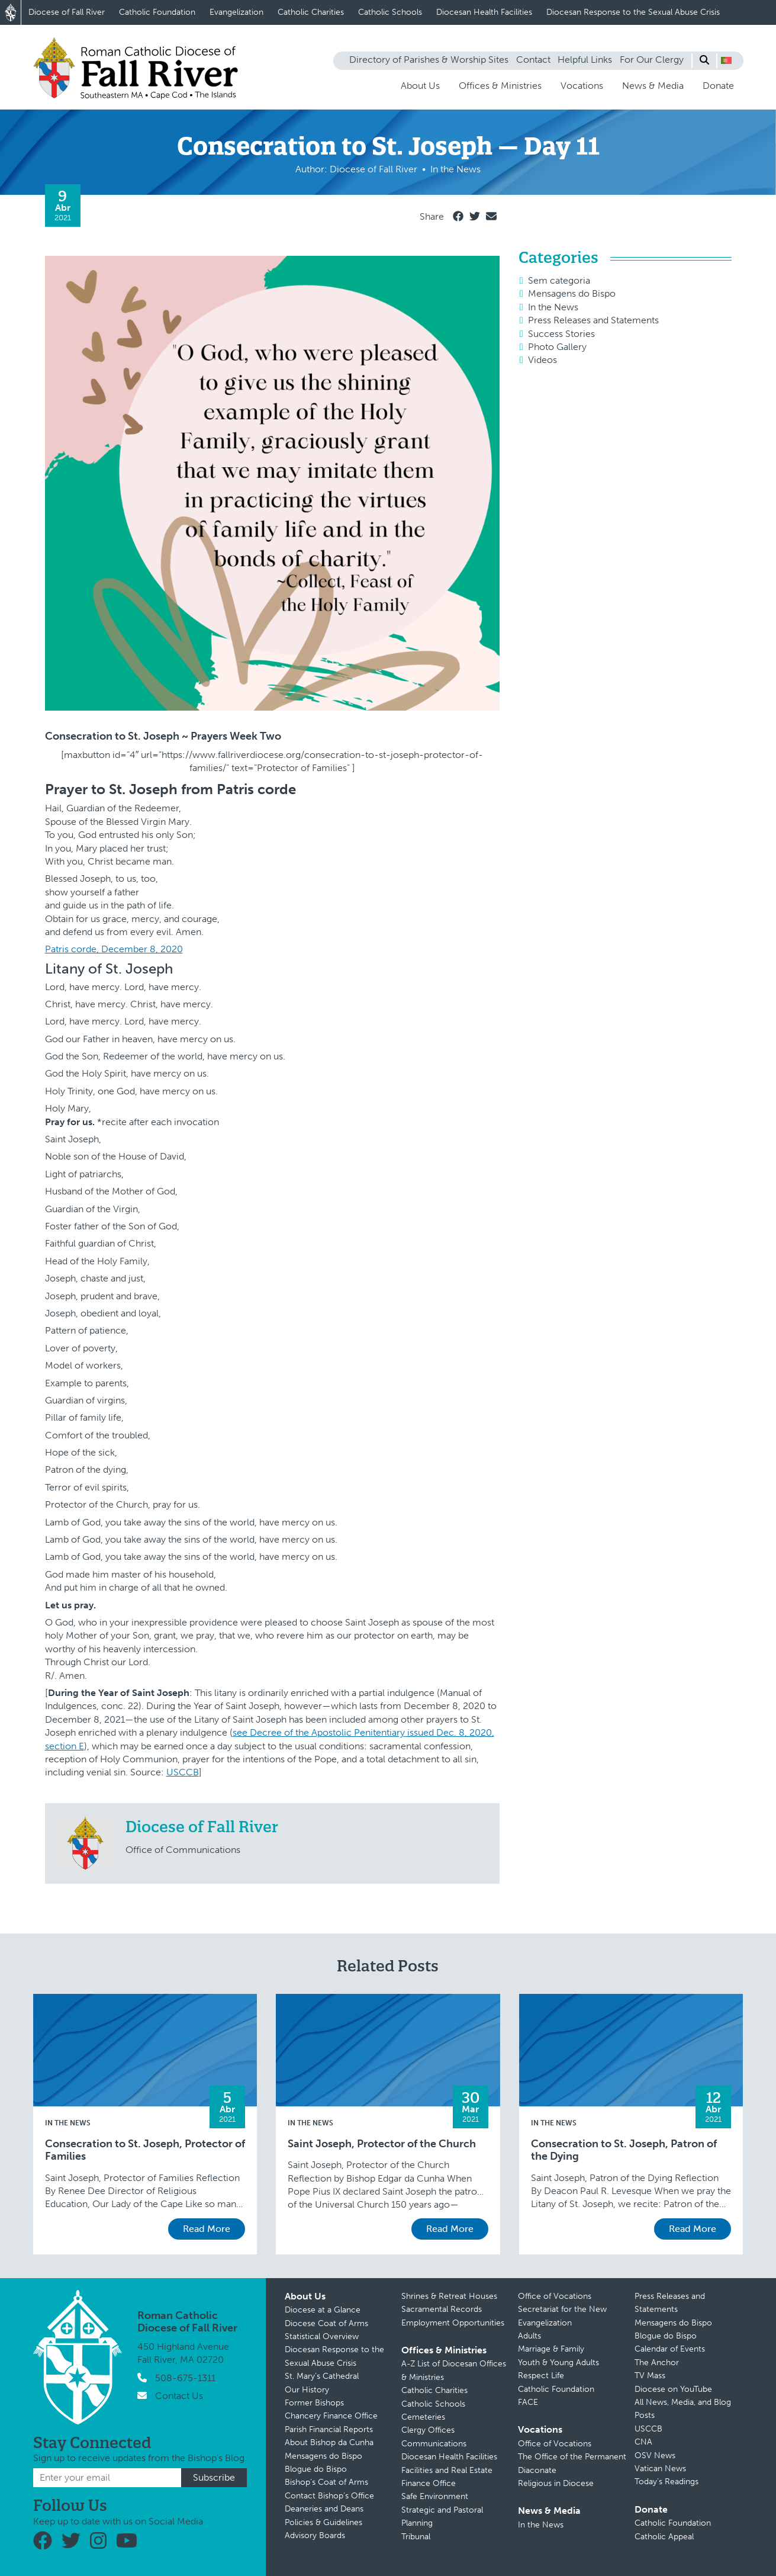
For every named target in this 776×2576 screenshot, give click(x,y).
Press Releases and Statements (593, 320)
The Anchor (657, 2362)
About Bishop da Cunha (329, 2442)
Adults (529, 2336)
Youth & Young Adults (558, 2362)
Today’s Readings (666, 2482)
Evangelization (236, 12)
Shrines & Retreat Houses (449, 2296)
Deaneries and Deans (324, 2509)
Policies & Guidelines (323, 2522)
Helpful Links (585, 59)
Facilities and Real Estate (446, 2470)
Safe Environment (434, 2496)
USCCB (182, 1772)
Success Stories (561, 333)
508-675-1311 (185, 2378)
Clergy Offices (428, 2430)
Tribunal (415, 2537)
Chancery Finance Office (331, 2416)
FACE (528, 2402)
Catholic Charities (311, 12)
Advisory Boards (315, 2535)
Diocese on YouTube (673, 2389)
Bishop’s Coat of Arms (326, 2482)
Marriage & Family (551, 2349)
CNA (643, 2442)
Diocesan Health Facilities (484, 12)
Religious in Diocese (556, 2483)
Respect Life (541, 2376)
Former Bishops (314, 2403)
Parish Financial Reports (329, 2429)
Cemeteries (423, 2417)
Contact (533, 59)
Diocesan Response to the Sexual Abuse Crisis (633, 12)
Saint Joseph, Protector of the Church (382, 2144)
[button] (726, 60)
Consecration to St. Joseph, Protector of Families (145, 2150)
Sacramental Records (441, 2309)
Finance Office (428, 2483)
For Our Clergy (652, 59)
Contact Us (179, 2395)
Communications (433, 2444)
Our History (307, 2390)
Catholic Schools (390, 12)
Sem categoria (559, 280)
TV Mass (650, 2376)
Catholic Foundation (157, 12)
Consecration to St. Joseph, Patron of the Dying (624, 2150)
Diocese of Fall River (66, 12)
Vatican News (660, 2468)
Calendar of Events (670, 2349)
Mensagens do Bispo (572, 293)
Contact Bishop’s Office (329, 2496)
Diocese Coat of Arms (326, 2323)
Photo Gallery (557, 346)
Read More (206, 2228)
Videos (542, 359)
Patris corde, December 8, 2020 (114, 949)
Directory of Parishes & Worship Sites (428, 59)
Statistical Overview (322, 2336)
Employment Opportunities (452, 2323)
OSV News (655, 2455)
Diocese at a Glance (322, 2310)
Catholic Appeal (664, 2537)
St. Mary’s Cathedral (322, 2376)
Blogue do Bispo (316, 2469)
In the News (553, 307)
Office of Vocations (554, 2296)
